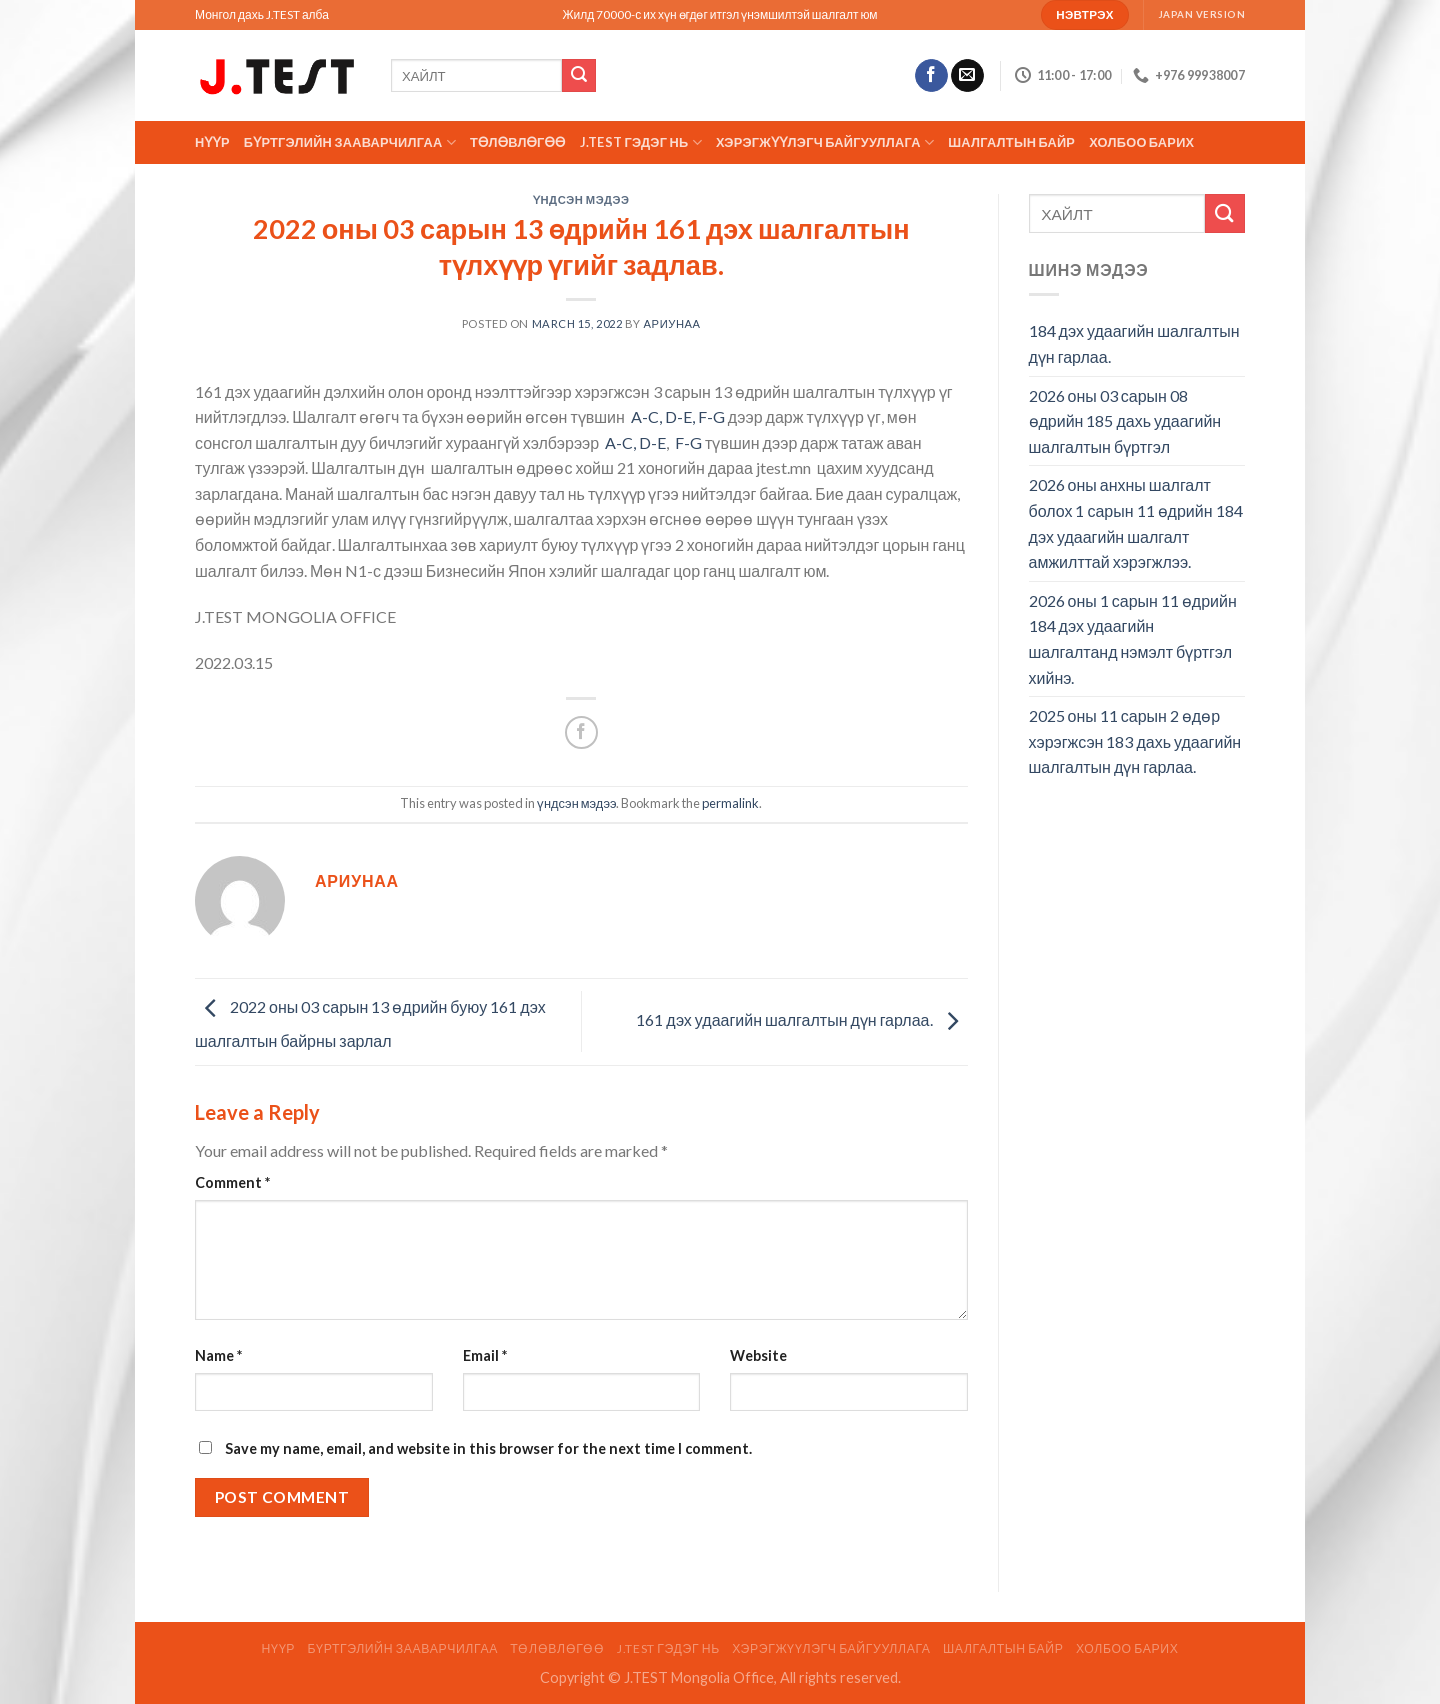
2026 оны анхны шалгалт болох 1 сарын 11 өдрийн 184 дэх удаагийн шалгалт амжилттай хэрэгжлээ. (1136, 523)
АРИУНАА (672, 323)
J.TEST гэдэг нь (641, 142)
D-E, (680, 416)
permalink (730, 803)
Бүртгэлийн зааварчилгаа (350, 142)
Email (485, 1355)
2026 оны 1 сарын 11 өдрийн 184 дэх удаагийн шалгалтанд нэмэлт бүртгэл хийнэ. (1133, 639)
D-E (652, 442)
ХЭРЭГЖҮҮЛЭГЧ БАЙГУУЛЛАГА (825, 142)
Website (758, 1355)
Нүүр (212, 142)
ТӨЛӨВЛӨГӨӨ (518, 142)
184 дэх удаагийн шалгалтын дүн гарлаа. (1134, 343)
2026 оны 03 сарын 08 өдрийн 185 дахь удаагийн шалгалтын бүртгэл (1125, 421)
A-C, (646, 416)
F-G (687, 442)
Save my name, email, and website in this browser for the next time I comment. (488, 1448)
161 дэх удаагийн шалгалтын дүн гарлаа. (801, 1019)
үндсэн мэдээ (581, 199)
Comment (232, 1182)
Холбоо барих (1141, 142)
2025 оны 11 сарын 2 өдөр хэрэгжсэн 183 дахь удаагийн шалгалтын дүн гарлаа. (1135, 741)
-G (717, 416)
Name (218, 1355)
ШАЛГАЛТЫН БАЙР (1011, 142)
